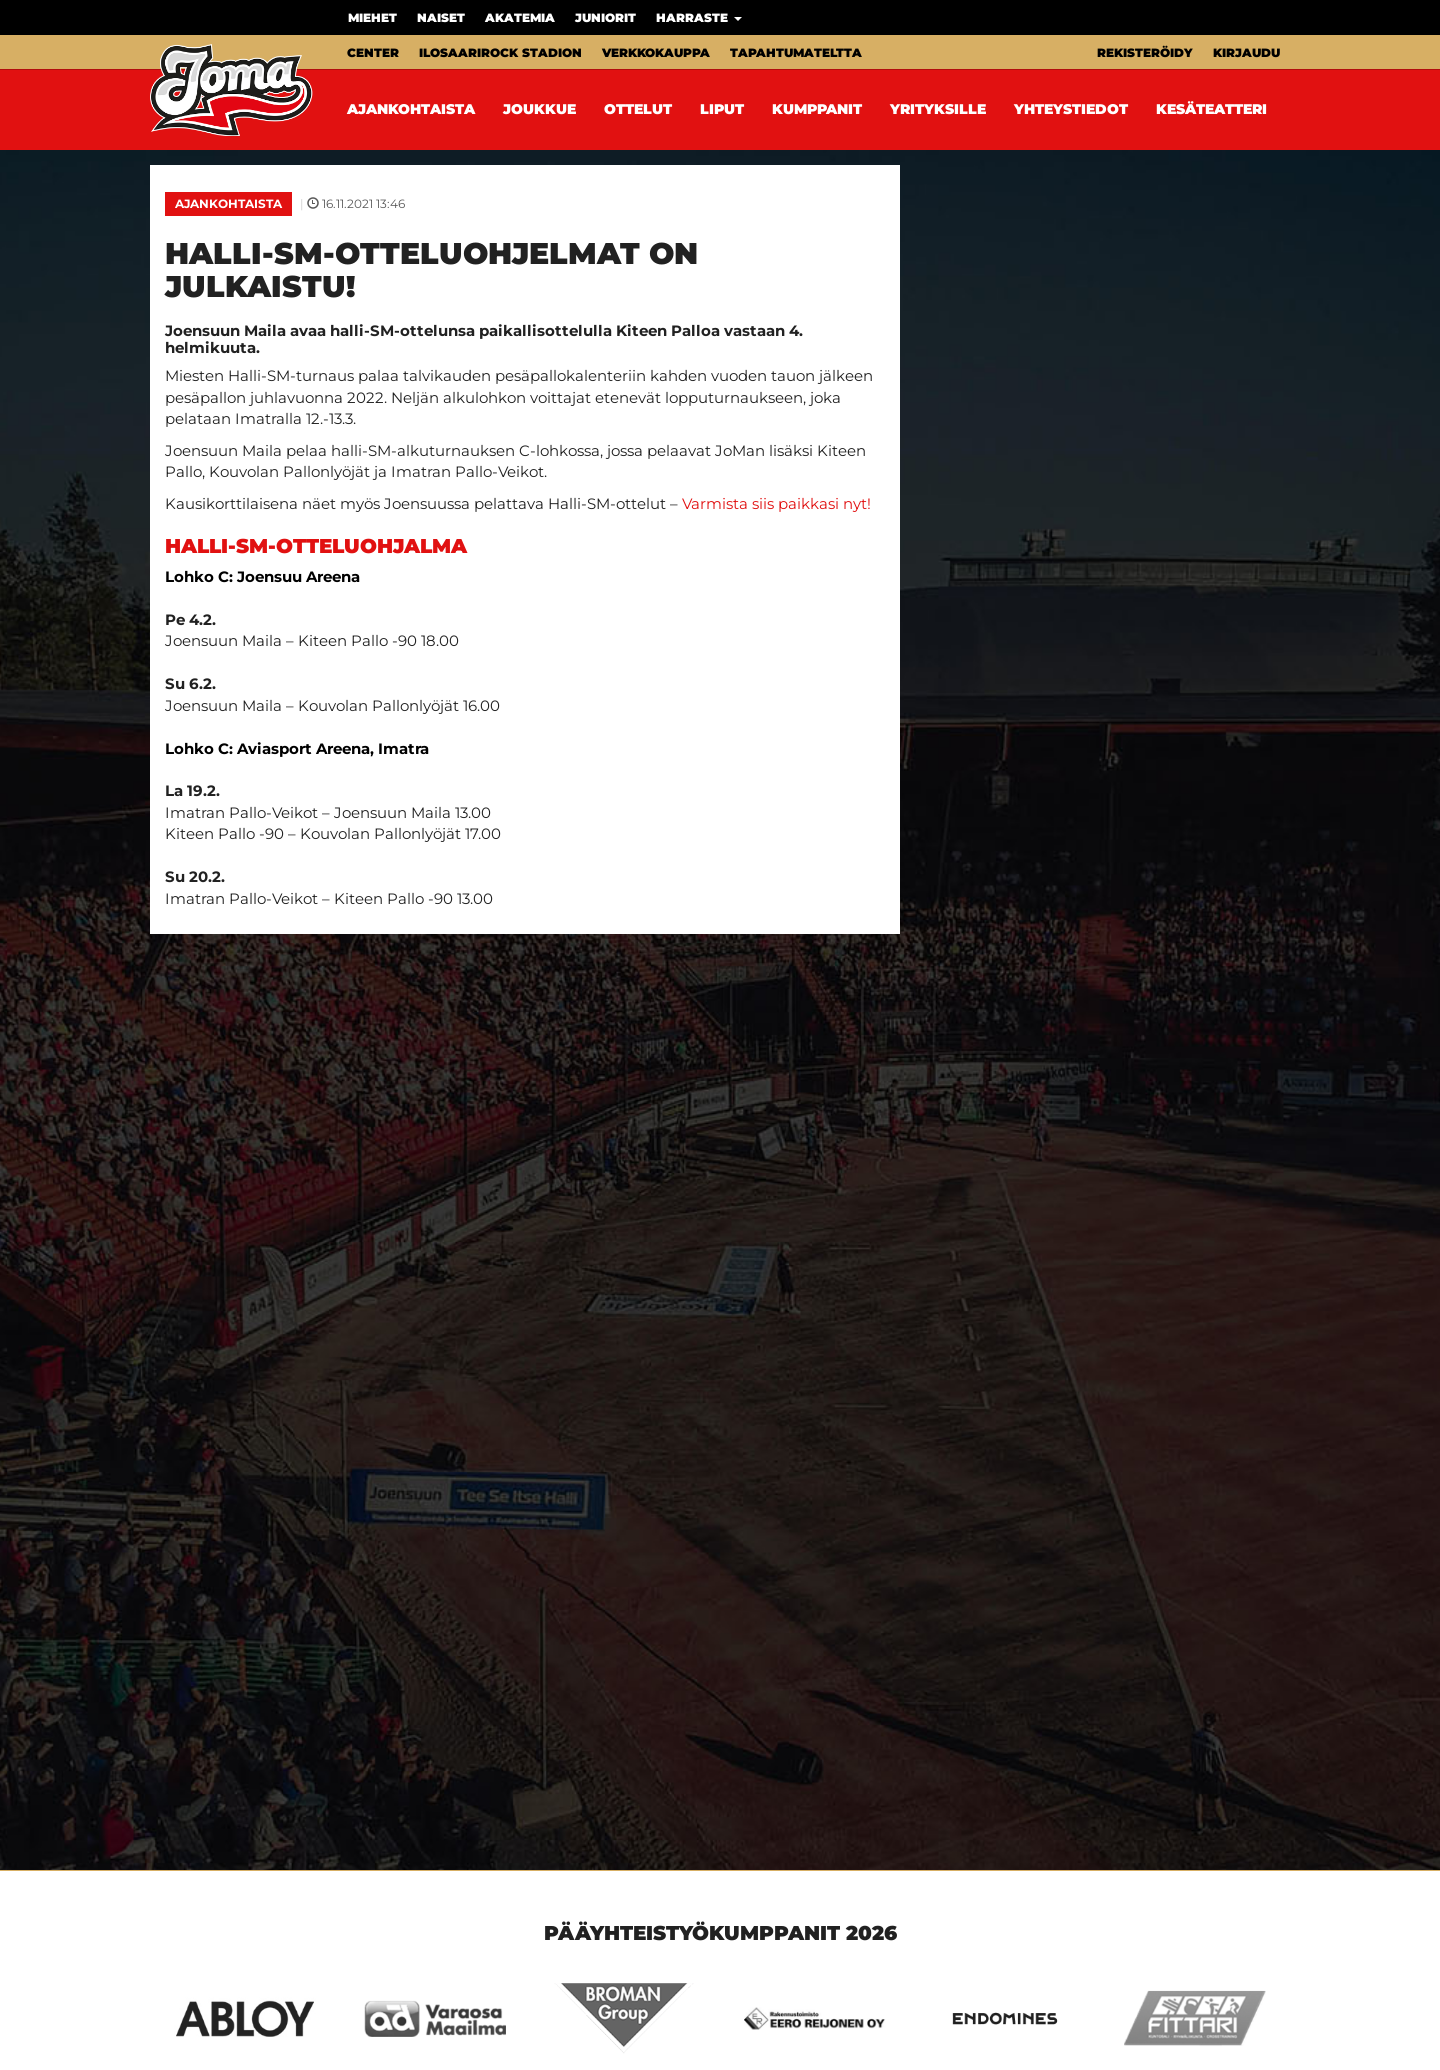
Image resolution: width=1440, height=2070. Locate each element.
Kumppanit (817, 109)
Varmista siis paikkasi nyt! (776, 503)
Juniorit (605, 17)
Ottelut (638, 109)
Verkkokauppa (656, 52)
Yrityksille (938, 109)
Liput (722, 109)
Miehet (372, 17)
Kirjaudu (1246, 52)
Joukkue (539, 109)
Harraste (699, 17)
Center (373, 52)
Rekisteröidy (1145, 52)
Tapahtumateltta (796, 52)
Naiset (441, 17)
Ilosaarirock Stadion (500, 52)
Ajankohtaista (411, 109)
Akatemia (520, 17)
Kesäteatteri (1211, 109)
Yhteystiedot (1071, 109)
